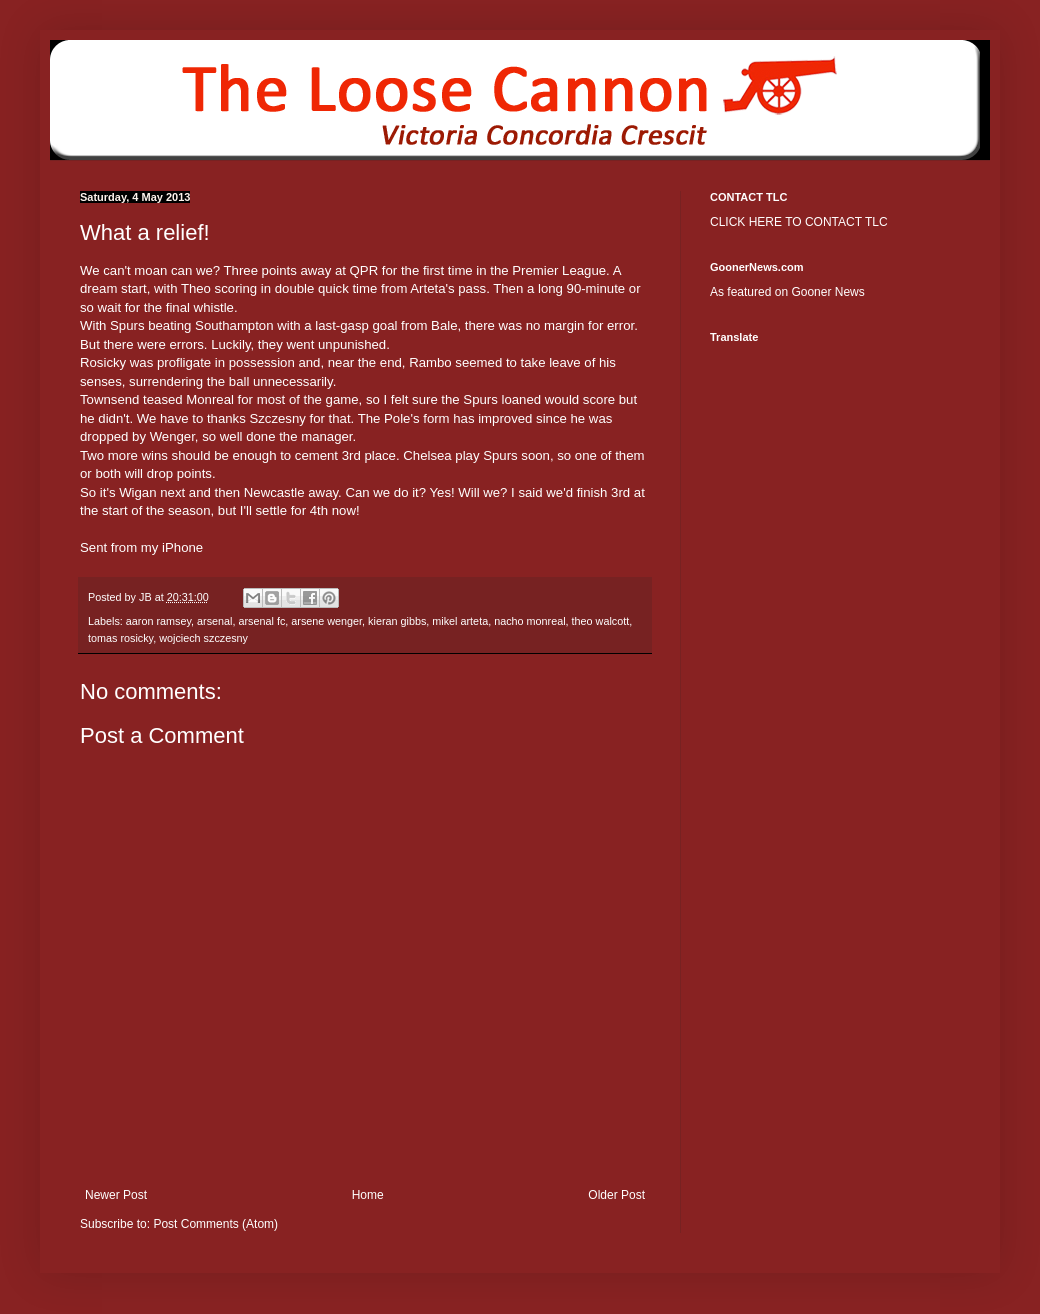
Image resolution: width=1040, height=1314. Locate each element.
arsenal (214, 621)
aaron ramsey (158, 621)
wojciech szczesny (203, 638)
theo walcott (601, 621)
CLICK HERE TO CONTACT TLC (799, 222)
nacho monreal (529, 621)
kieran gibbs (397, 621)
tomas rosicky (120, 638)
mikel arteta (460, 621)
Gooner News (827, 292)
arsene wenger (326, 621)
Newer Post (116, 1195)
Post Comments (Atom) (215, 1224)
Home (368, 1195)
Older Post (616, 1195)
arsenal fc (261, 621)
